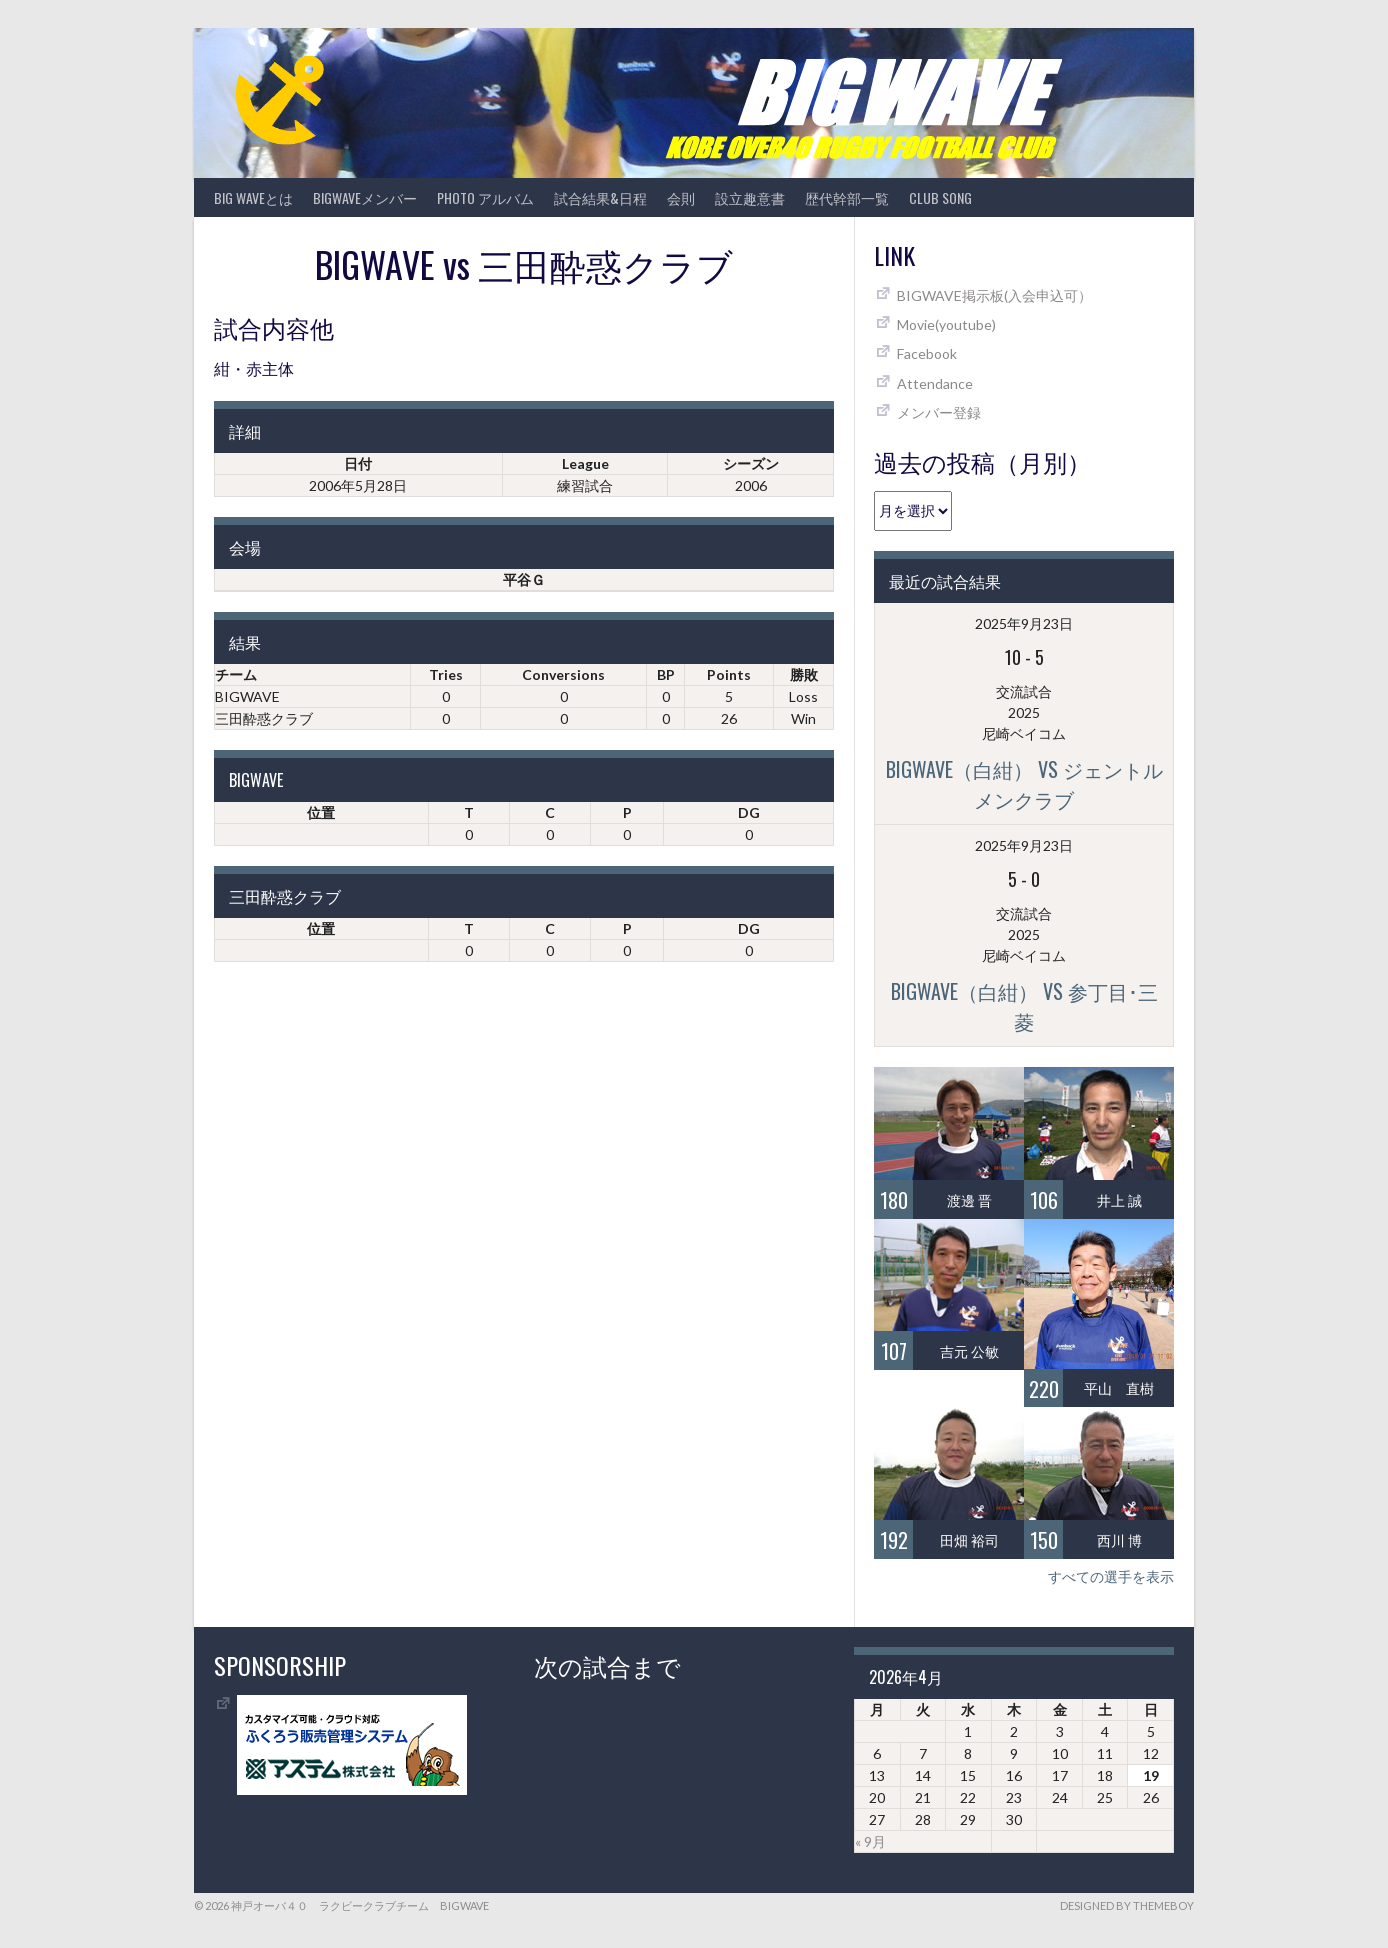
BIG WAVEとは (253, 197)
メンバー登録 (939, 412)
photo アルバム (485, 197)
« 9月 (870, 1841)
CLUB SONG (940, 197)
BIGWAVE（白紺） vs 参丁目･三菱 (1024, 1006)
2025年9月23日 (1024, 623)
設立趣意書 (750, 197)
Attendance (935, 383)
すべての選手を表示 (1111, 1576)
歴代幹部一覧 (847, 197)
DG (749, 812)
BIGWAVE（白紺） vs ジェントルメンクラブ (1024, 784)
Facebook (927, 353)
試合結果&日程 (600, 197)
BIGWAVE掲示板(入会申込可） (994, 295)
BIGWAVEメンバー (365, 197)
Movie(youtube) (946, 324)
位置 (321, 812)
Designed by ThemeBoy (1127, 1905)
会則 (681, 197)
